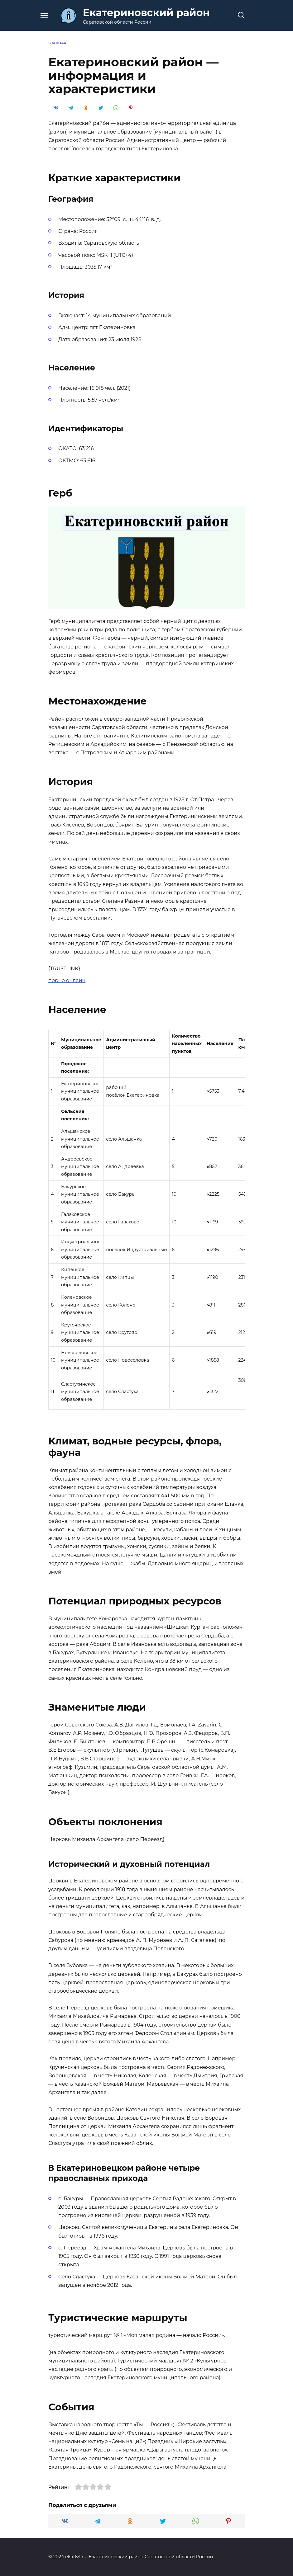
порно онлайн (66, 980)
